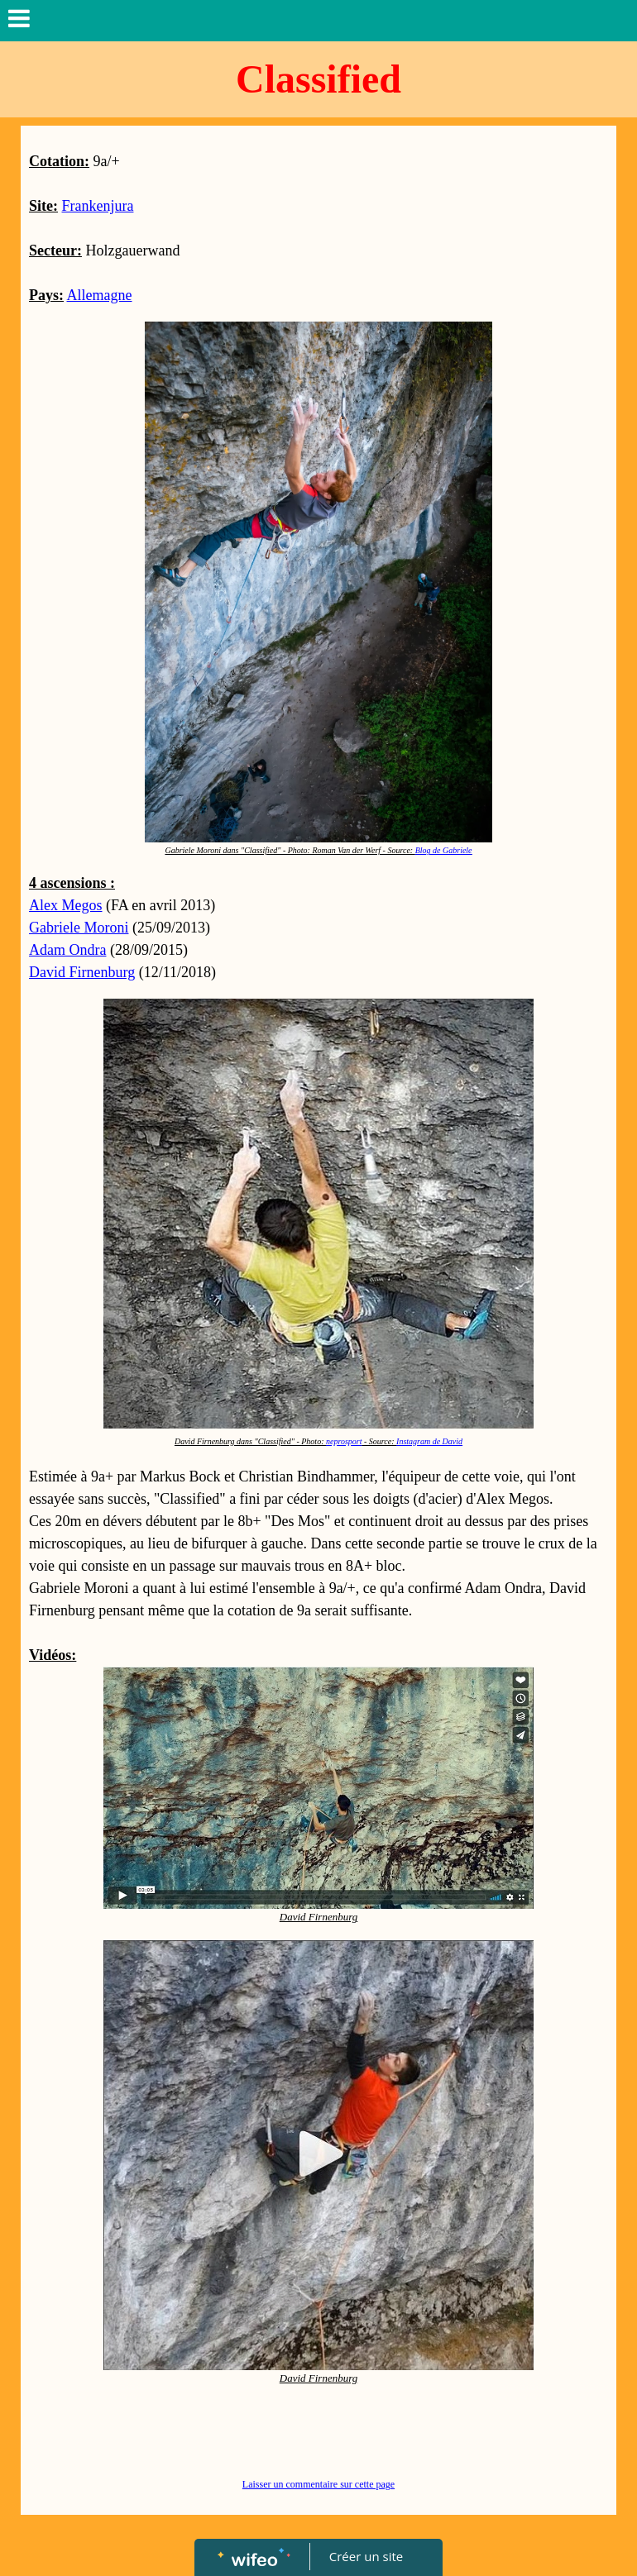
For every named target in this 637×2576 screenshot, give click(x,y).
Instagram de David (429, 1441)
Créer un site (366, 2556)
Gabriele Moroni (78, 927)
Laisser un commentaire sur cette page (318, 2484)
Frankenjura (98, 206)
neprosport (344, 1441)
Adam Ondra (67, 950)
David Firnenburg (82, 972)
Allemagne (99, 295)
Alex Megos (66, 905)
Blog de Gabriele (443, 850)
